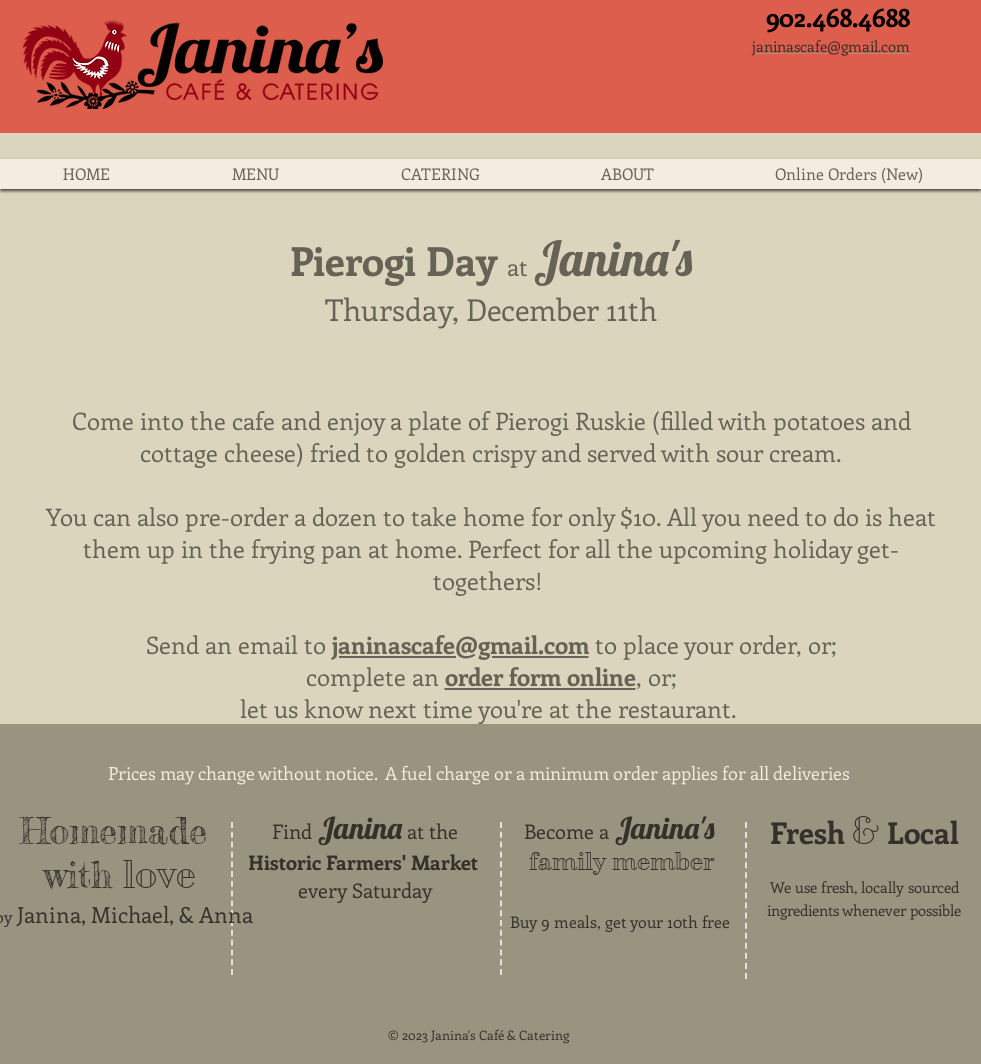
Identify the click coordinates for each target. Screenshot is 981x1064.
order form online (540, 676)
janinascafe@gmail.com (460, 644)
